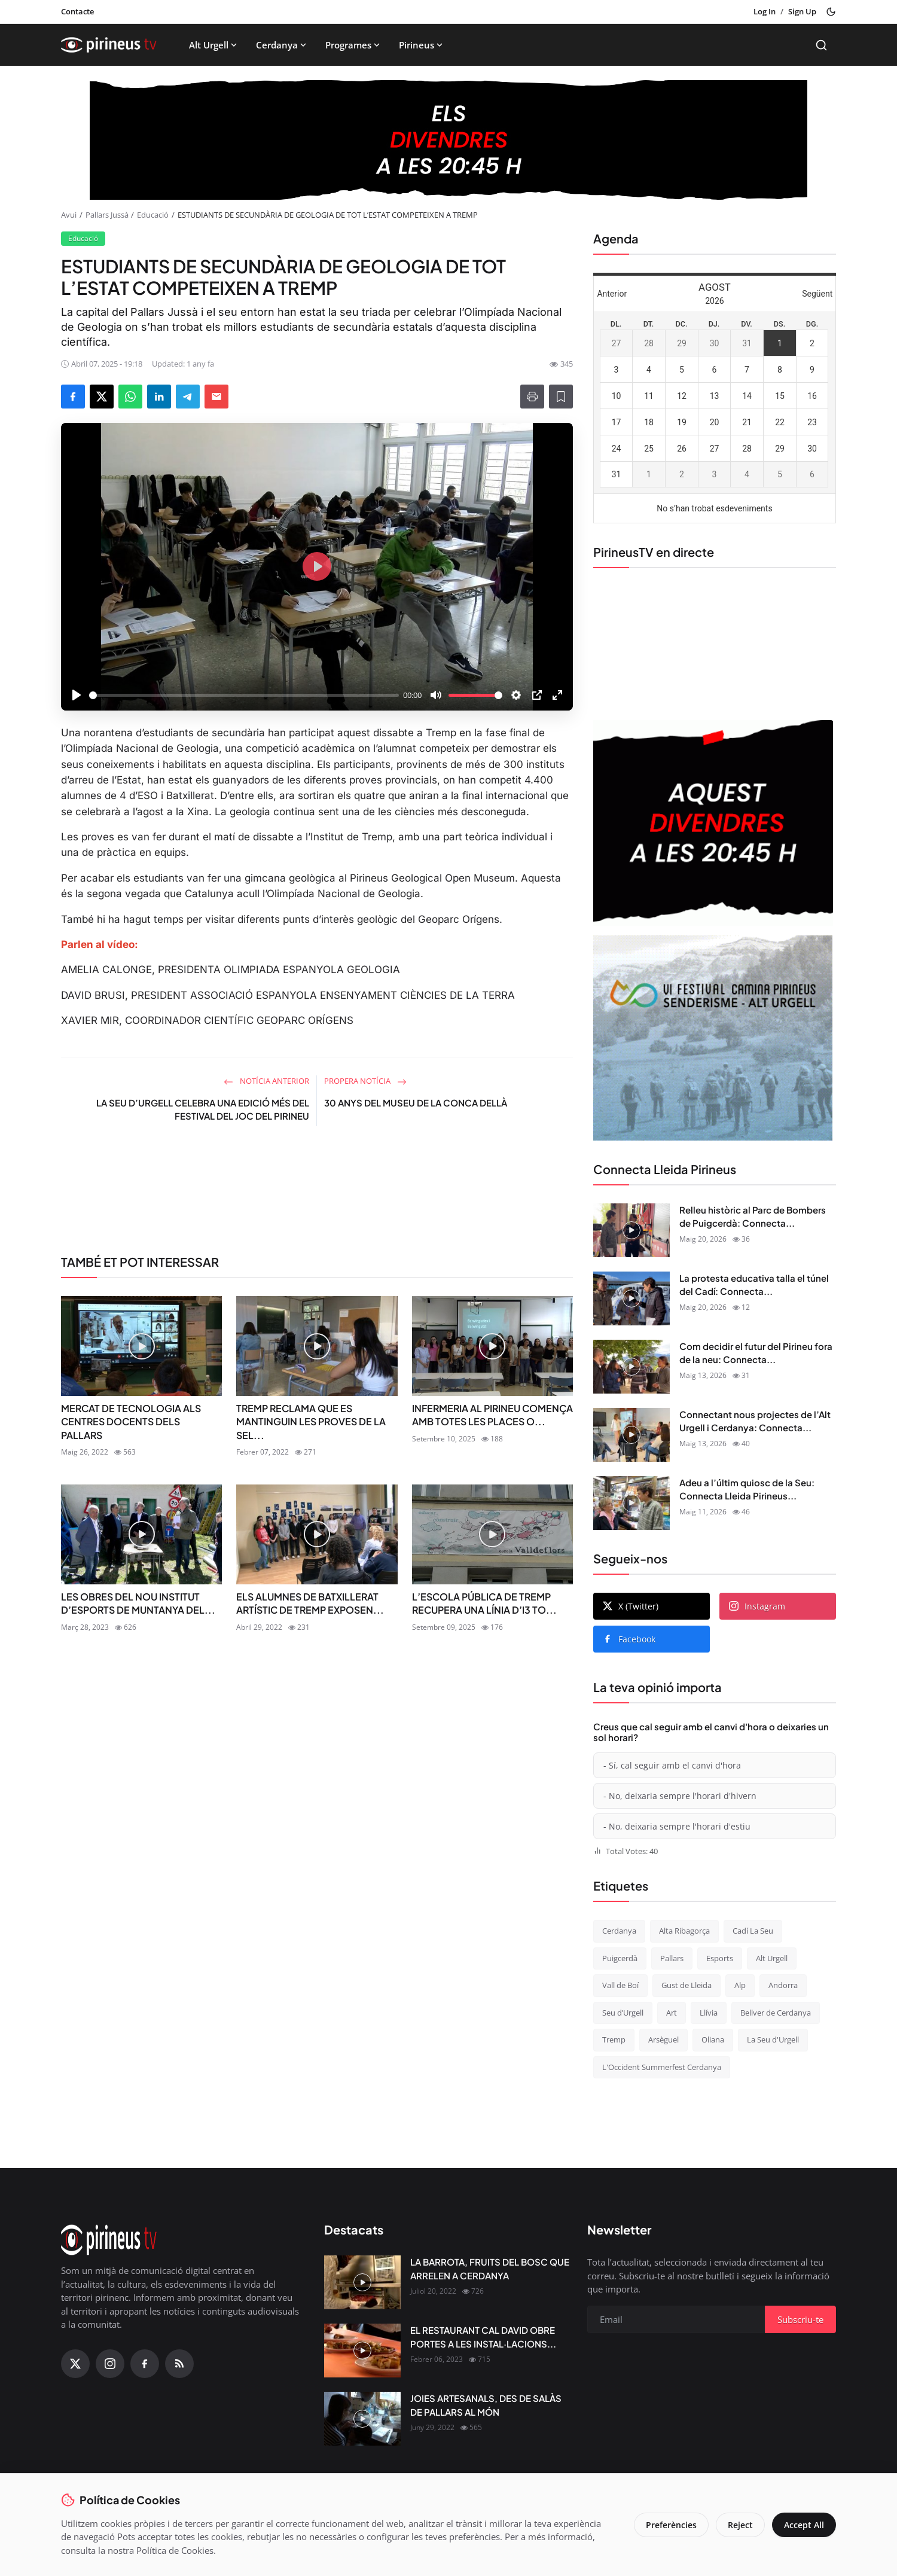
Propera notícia (365, 1080)
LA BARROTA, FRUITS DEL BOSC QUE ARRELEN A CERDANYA (489, 2268)
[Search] (821, 45)
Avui (69, 214)
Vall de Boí (620, 1985)
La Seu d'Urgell (773, 2039)
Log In (764, 11)
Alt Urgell (214, 45)
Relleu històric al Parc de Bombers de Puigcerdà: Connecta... (752, 1216)
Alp (740, 1985)
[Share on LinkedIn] (159, 396)
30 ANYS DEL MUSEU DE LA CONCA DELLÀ (415, 1102)
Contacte (77, 11)
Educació (153, 214)
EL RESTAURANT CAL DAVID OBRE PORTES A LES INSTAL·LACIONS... (483, 2336)
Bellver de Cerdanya (775, 2012)
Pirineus (422, 45)
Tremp (614, 2039)
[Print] (532, 396)
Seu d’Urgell (622, 2012)
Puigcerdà (619, 1958)
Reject (740, 2525)
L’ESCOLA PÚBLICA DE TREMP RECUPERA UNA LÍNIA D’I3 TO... (484, 1603)
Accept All (804, 2525)
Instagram (757, 1606)
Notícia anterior (266, 1080)
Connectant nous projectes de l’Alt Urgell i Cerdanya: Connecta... (755, 1421)
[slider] (244, 695)
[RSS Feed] (179, 2363)
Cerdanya (282, 45)
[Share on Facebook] (73, 396)
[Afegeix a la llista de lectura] (561, 396)
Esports (719, 1958)
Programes (353, 45)
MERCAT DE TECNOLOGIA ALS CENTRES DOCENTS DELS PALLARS (131, 1421)
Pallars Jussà (107, 214)
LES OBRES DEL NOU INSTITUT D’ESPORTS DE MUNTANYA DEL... (138, 1603)
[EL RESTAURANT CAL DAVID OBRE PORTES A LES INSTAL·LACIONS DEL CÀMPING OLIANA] (362, 2350)
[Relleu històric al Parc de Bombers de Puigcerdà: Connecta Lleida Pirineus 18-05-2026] (631, 1230)
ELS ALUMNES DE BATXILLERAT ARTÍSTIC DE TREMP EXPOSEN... (310, 1603)
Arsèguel (663, 2039)
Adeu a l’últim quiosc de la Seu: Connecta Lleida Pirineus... (746, 1489)
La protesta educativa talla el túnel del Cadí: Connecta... (754, 1284)
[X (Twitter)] (75, 2363)
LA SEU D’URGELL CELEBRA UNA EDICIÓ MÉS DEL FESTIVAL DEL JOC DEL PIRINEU (202, 1109)
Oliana (712, 2039)
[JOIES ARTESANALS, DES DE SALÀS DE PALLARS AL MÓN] (362, 2419)
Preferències (671, 2525)
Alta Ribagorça (684, 1930)
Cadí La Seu (753, 1930)
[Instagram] (110, 2363)
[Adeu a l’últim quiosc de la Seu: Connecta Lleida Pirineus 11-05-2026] (631, 1503)
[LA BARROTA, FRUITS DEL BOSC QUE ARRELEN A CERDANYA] (362, 2282)
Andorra (783, 1985)
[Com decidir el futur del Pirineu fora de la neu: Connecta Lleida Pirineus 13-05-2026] (631, 1367)
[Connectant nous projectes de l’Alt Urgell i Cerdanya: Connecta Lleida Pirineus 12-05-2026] (631, 1435)
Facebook (629, 1639)
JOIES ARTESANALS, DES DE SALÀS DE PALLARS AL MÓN (486, 2405)
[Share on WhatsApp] (130, 396)
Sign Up (802, 11)
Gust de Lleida (686, 1985)
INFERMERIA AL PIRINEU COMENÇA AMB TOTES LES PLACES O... (492, 1415)
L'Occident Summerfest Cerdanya (661, 2067)
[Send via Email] (216, 396)
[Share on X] (102, 396)
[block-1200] (448, 140)
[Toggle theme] (831, 12)
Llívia (709, 2012)
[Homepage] (109, 45)
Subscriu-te (800, 2319)
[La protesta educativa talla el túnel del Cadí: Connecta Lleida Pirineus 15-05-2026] (631, 1298)
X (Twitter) (630, 1606)
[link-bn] (317, 1194)
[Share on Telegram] (188, 396)
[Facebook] (144, 2363)
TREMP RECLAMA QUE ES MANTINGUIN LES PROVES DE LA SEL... (311, 1421)
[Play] (76, 695)
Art (671, 2012)
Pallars (672, 1958)
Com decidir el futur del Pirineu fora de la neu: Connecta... (755, 1352)
